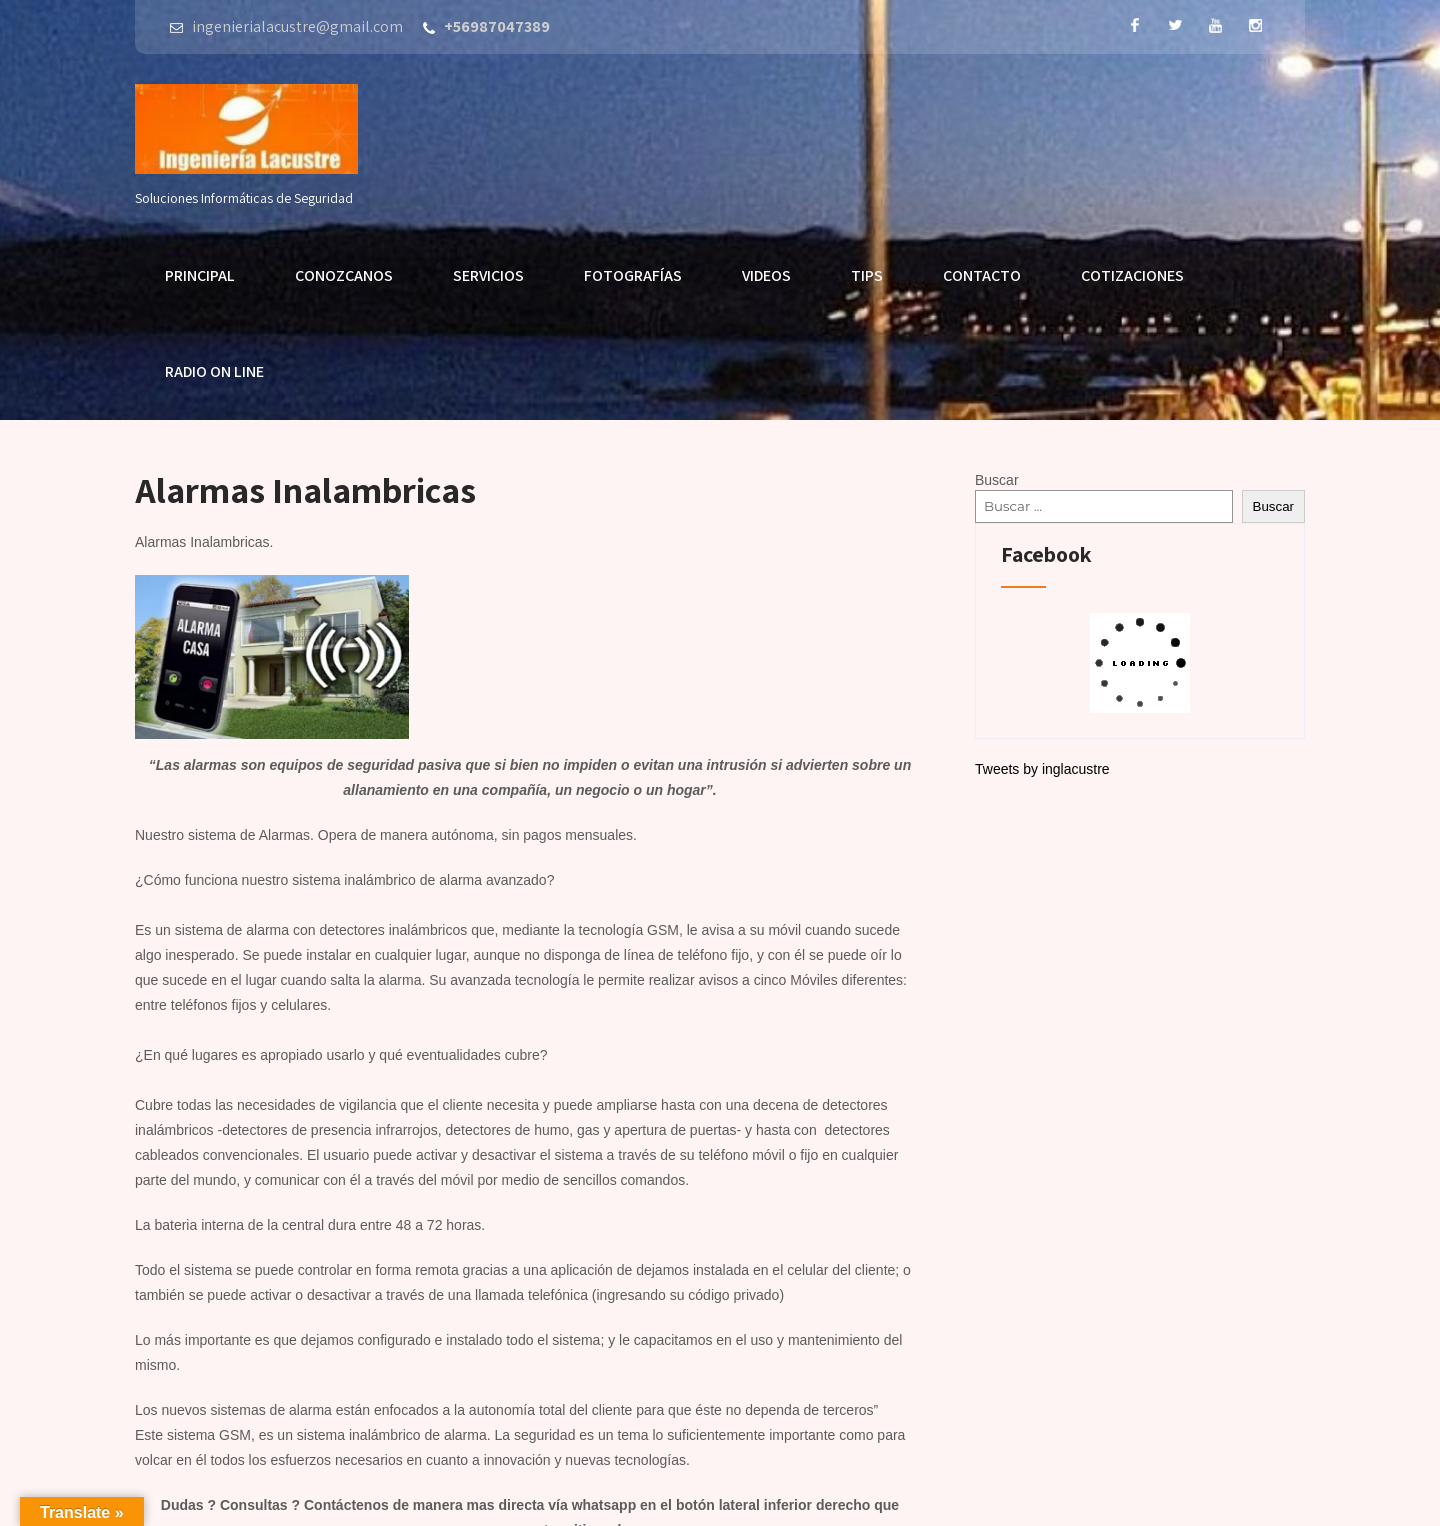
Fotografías (633, 275)
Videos (766, 275)
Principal (200, 275)
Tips (867, 275)
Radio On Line (214, 371)
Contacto (982, 275)
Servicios (488, 275)
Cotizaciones (1132, 275)
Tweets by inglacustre (1042, 769)
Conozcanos (344, 275)
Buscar (997, 480)
